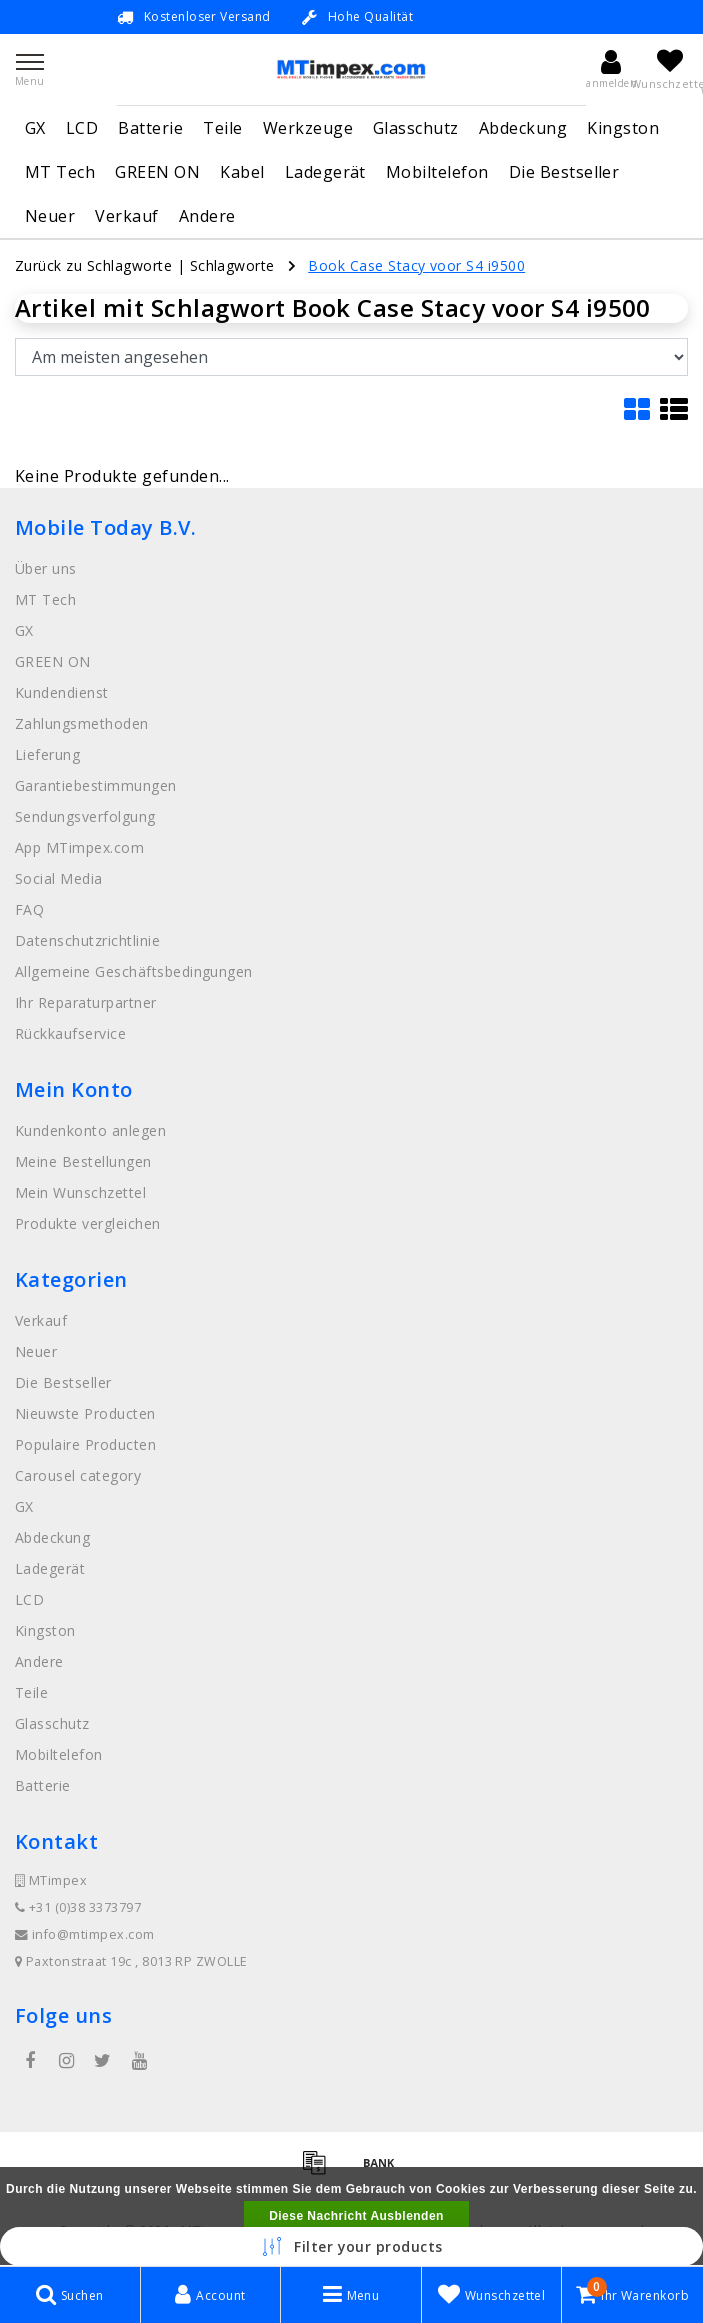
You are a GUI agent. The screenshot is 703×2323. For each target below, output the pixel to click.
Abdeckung (523, 128)
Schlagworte (232, 265)
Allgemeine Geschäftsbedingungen (134, 971)
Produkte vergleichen (88, 1223)
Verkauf (126, 216)
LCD (82, 128)
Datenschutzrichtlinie (87, 940)
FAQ (29, 909)
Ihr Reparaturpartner (86, 1002)
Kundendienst (62, 692)
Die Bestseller (564, 172)
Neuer (50, 216)
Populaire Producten (85, 1444)
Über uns (46, 568)
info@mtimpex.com (85, 1934)
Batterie (150, 128)
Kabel (242, 172)
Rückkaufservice (70, 1033)
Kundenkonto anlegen (90, 1130)
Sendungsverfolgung (85, 816)
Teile (222, 128)
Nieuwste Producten (85, 1413)
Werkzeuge (308, 128)
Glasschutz (416, 128)
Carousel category (78, 1475)
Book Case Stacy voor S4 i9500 (416, 265)
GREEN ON (157, 172)
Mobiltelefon (437, 172)
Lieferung (47, 754)
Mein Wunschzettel (80, 1192)
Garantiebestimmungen (96, 785)
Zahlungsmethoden (82, 723)
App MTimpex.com (79, 847)
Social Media (59, 878)
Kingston (623, 128)
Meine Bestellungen (83, 1161)
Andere (207, 216)
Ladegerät (325, 172)
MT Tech (60, 172)
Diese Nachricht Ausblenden (356, 2216)
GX (35, 128)
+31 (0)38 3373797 (78, 1907)
